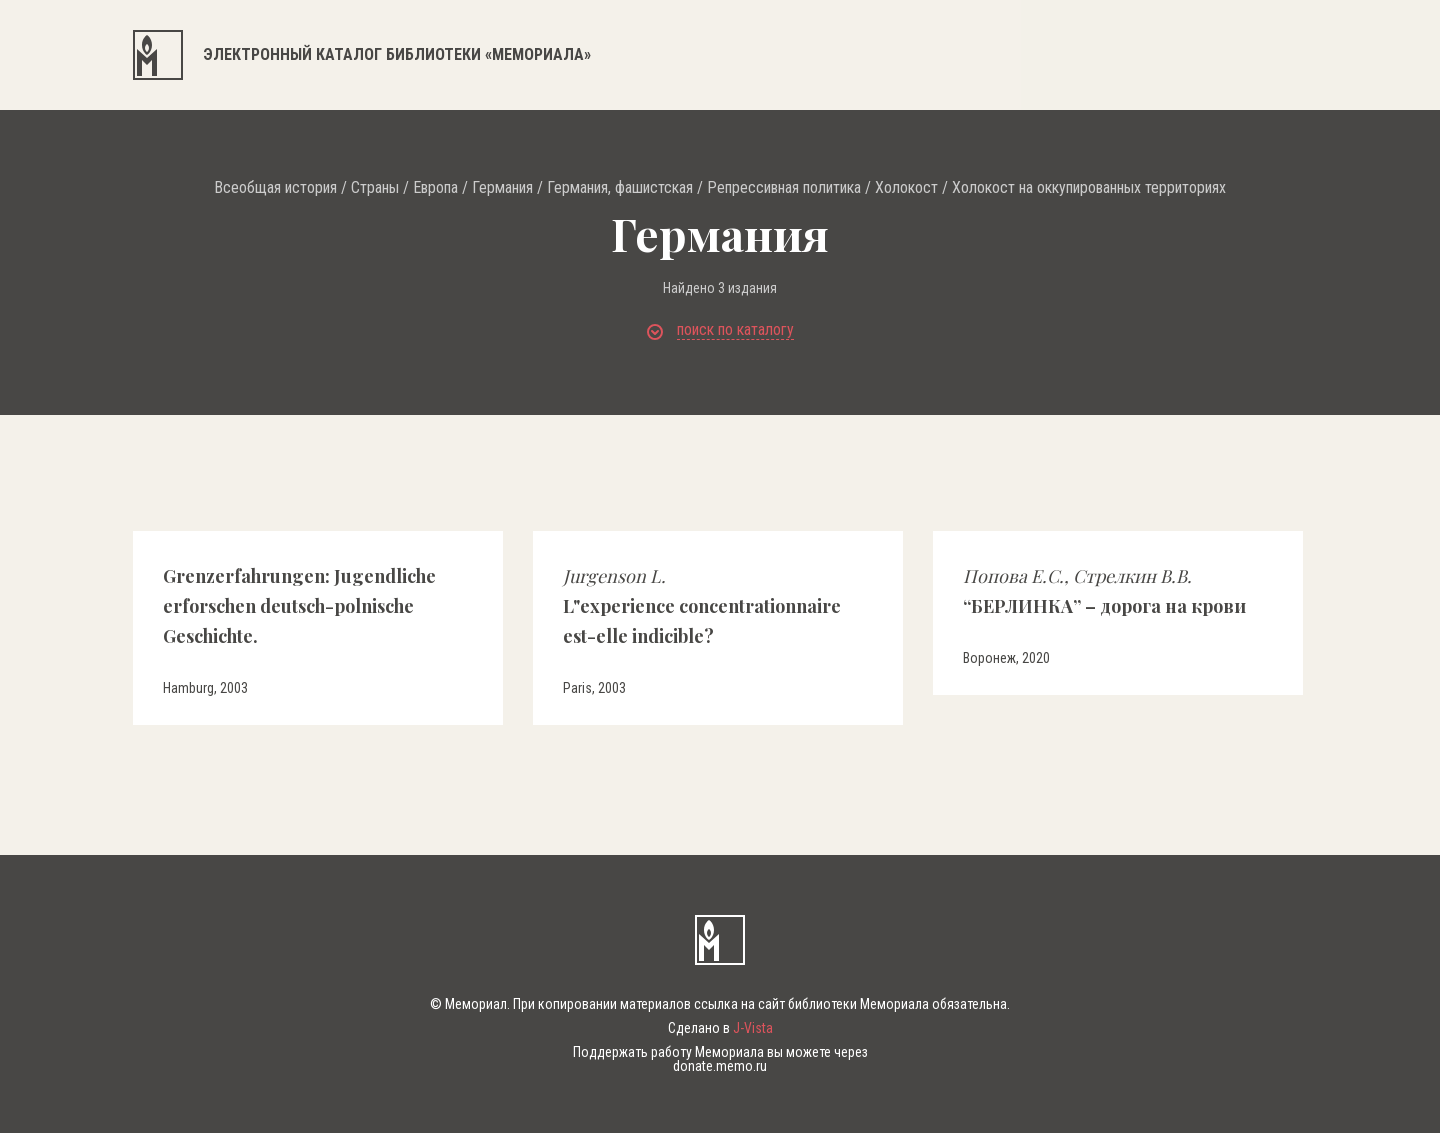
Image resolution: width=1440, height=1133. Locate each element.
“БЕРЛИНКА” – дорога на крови (1104, 591)
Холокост (906, 188)
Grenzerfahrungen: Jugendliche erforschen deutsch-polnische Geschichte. (299, 606)
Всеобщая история (275, 188)
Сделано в (720, 1028)
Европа (435, 188)
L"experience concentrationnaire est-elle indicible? (702, 606)
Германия (502, 188)
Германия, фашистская (620, 188)
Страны (375, 188)
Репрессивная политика (784, 188)
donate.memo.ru (720, 1066)
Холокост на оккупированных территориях (1089, 188)
